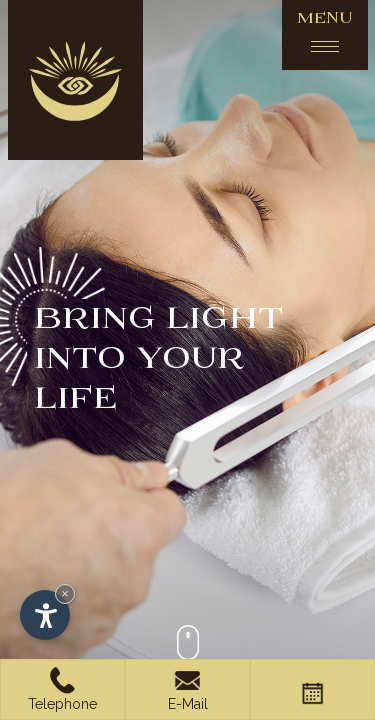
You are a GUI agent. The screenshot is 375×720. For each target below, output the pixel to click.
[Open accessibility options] (45, 615)
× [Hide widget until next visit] (65, 593)
